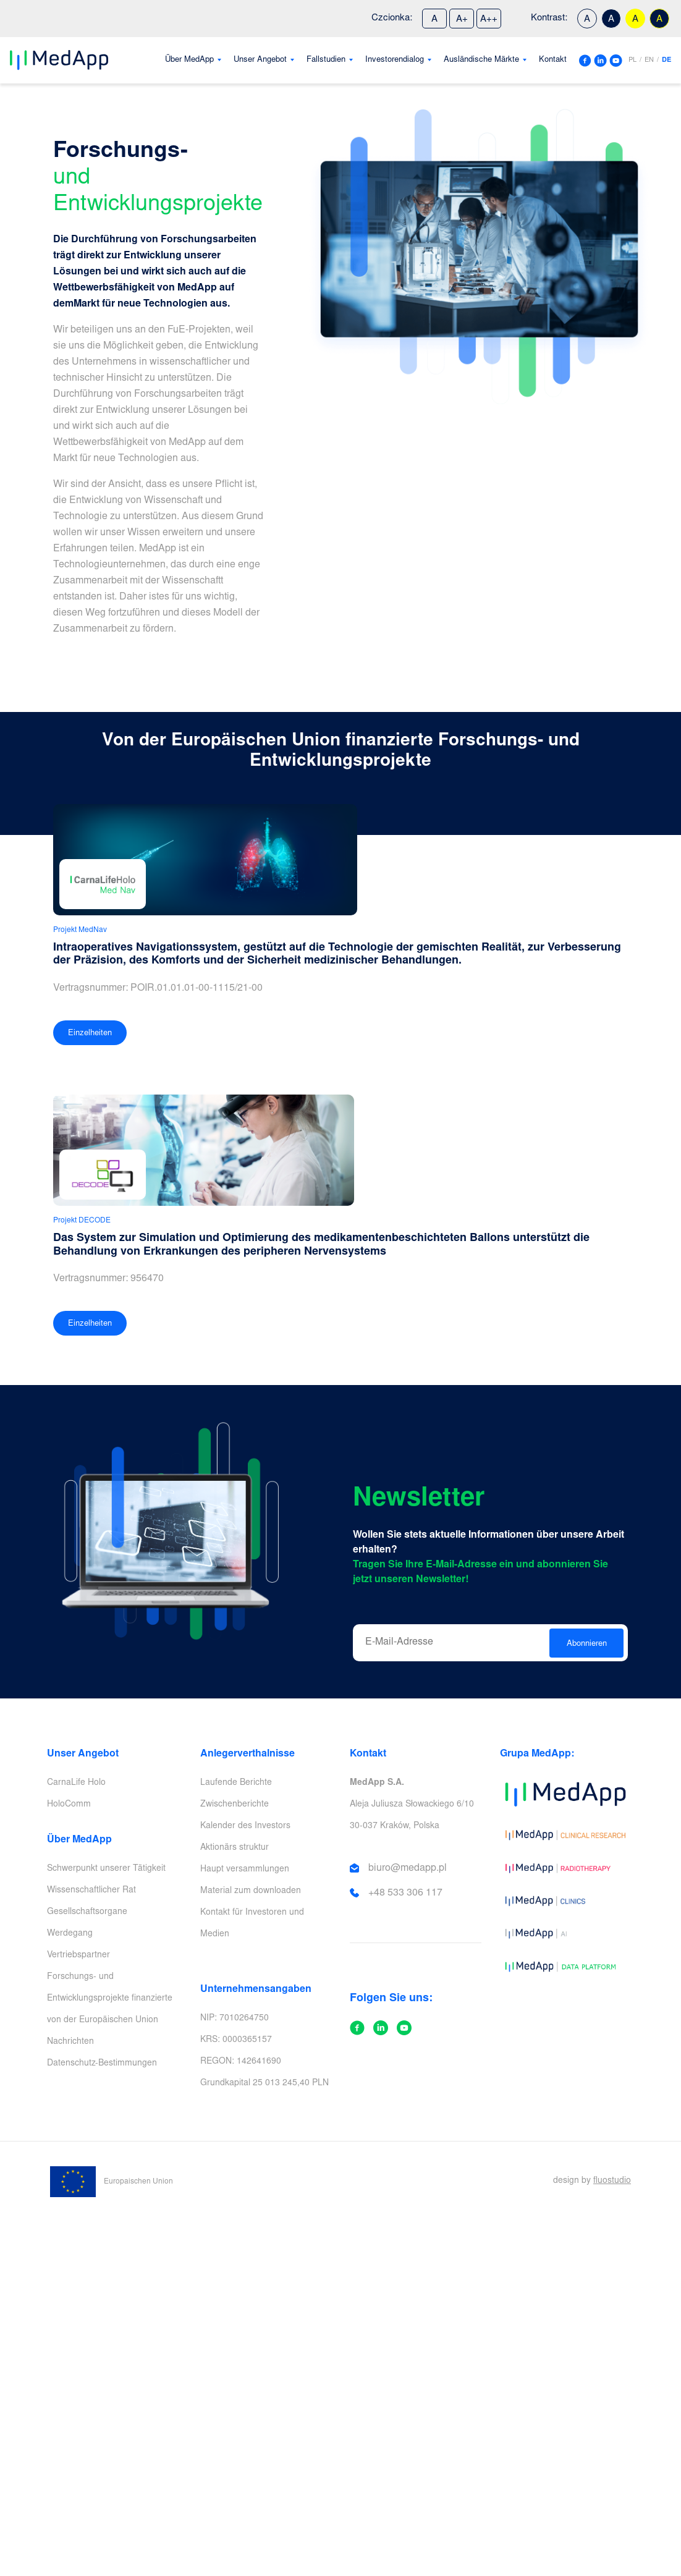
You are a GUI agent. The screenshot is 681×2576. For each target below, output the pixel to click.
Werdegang (70, 1934)
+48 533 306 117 (405, 1893)
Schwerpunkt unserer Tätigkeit (106, 1869)
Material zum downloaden (250, 1891)
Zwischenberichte (234, 1804)
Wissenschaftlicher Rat (91, 1890)
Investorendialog (394, 60)
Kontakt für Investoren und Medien (252, 1924)
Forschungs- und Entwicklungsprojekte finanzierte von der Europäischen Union (109, 1999)
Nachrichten (70, 2042)
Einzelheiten (90, 1034)
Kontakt (553, 60)
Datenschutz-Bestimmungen (102, 2063)
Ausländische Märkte (481, 60)
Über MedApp (189, 60)
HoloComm (69, 1804)
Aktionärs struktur (234, 1848)
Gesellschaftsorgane (87, 1912)
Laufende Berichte (236, 1783)
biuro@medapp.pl (407, 1868)
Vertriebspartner (78, 1955)
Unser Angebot (260, 60)
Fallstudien (326, 60)
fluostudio (612, 2181)
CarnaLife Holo (76, 1783)
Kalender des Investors (245, 1826)
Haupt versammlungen (244, 1869)
